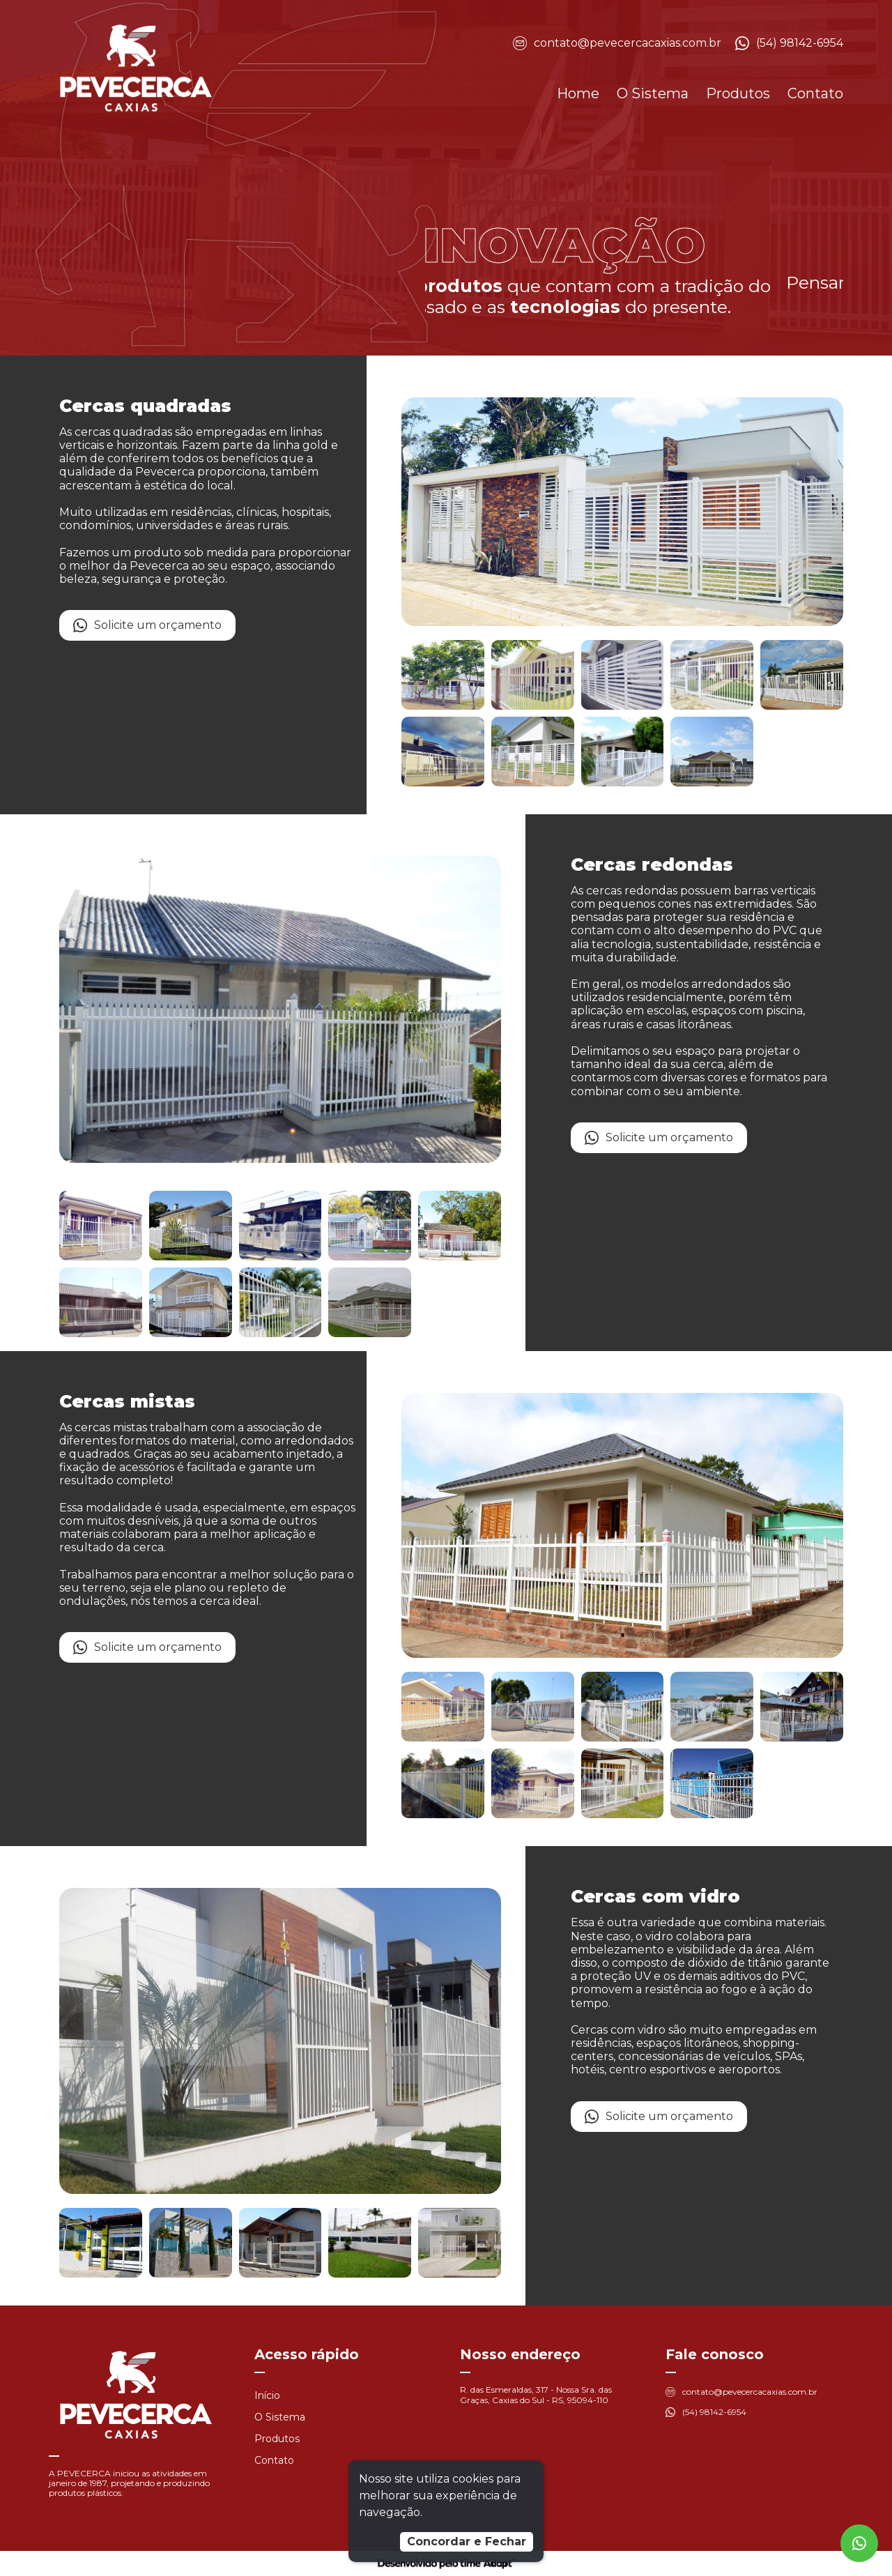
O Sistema (653, 93)
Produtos (738, 93)
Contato (815, 93)
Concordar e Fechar (466, 2541)
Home (578, 93)
